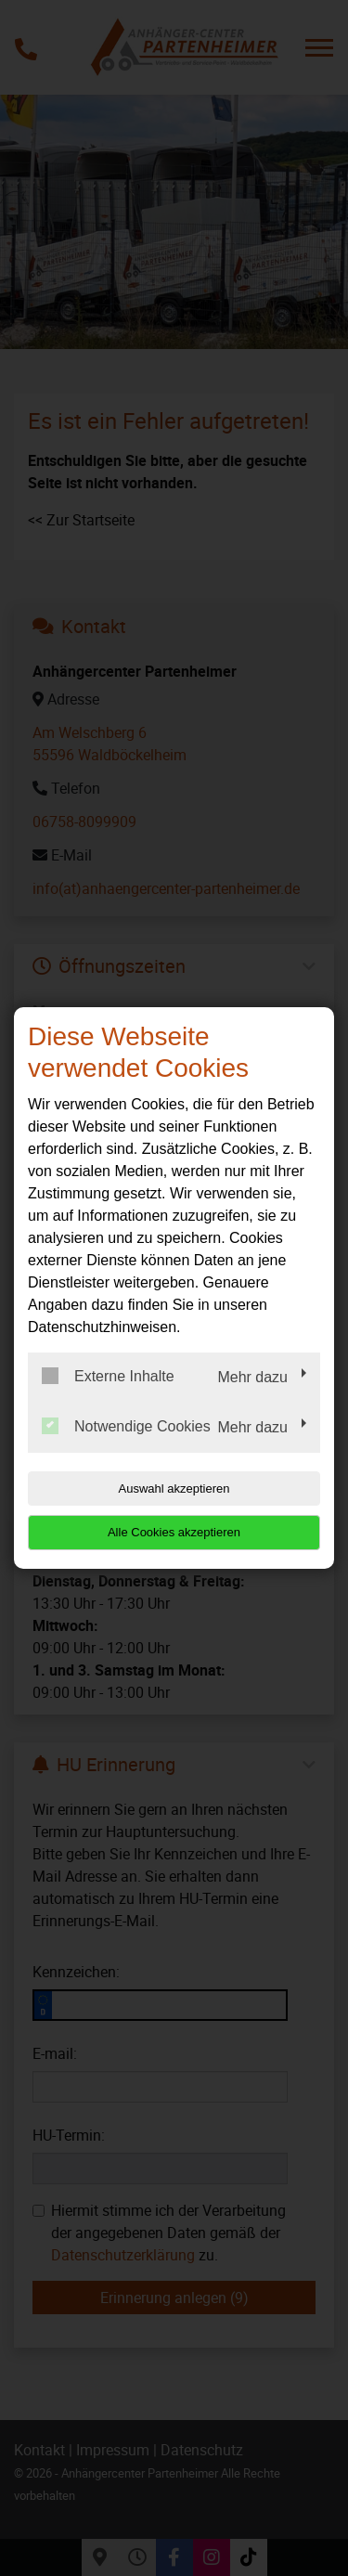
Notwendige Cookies (126, 1425)
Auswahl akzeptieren (174, 1488)
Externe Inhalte (108, 1375)
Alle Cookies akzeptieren (174, 1532)
